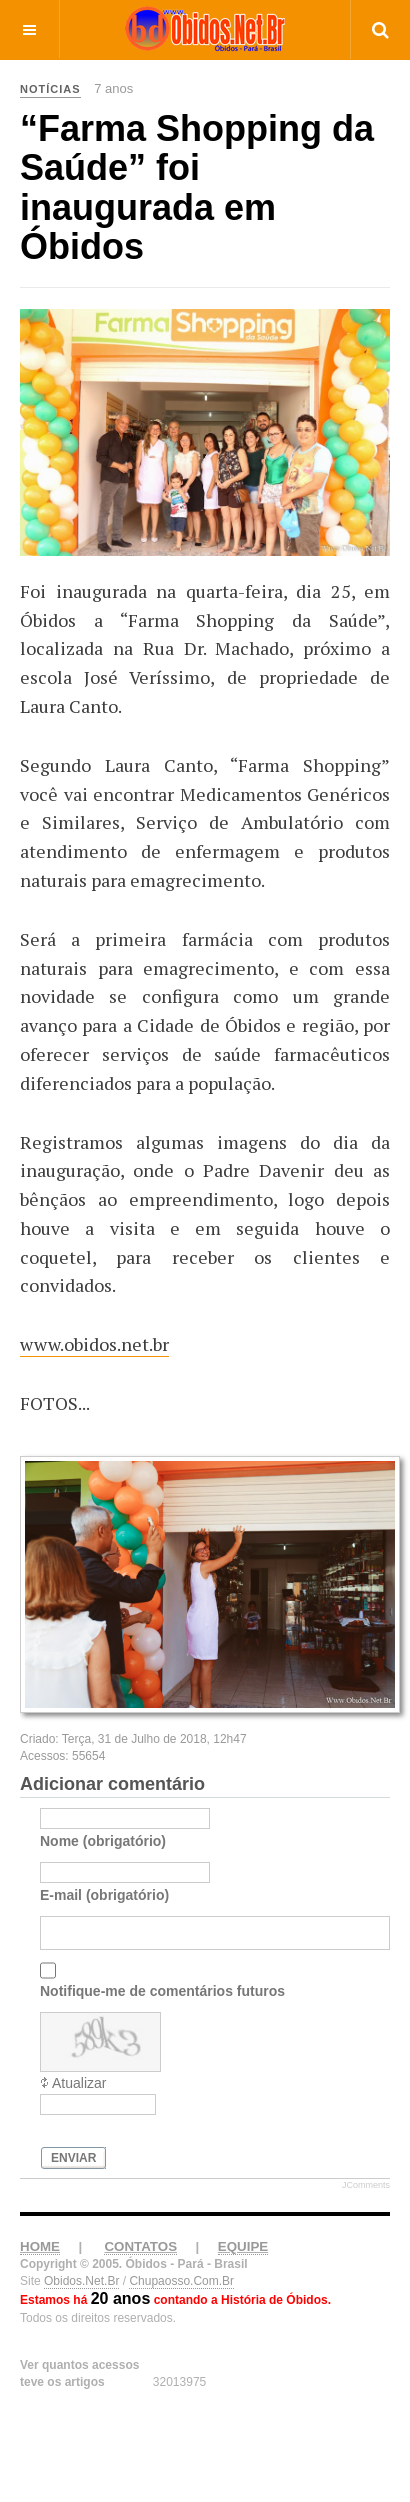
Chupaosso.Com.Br (181, 2315)
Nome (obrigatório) (103, 1875)
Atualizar (79, 2117)
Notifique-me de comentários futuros (162, 2025)
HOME (40, 2280)
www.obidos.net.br (94, 1344)
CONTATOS (140, 2280)
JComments (366, 2219)
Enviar (73, 2192)
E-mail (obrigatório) (104, 1929)
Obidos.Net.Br (81, 2315)
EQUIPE (243, 2280)
